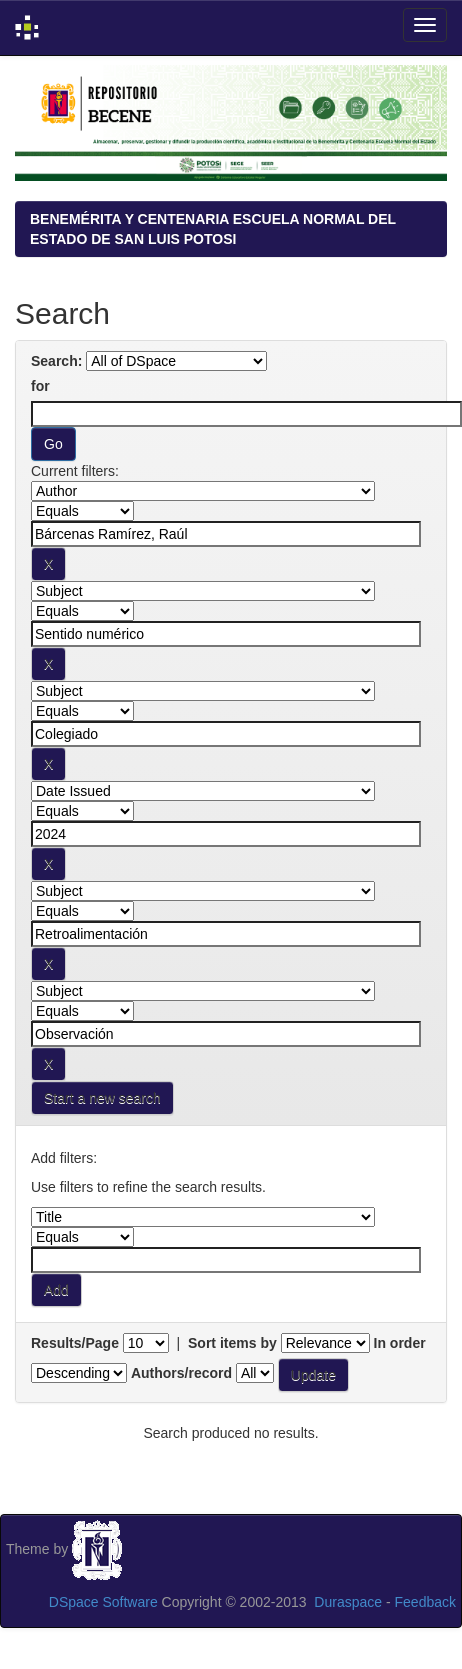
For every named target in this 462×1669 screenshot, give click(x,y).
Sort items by (232, 1343)
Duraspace (348, 1602)
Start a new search (102, 1098)
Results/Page (75, 1343)
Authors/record (181, 1373)
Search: (56, 361)
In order (400, 1343)
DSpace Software (103, 1602)
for (40, 386)
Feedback (425, 1602)
